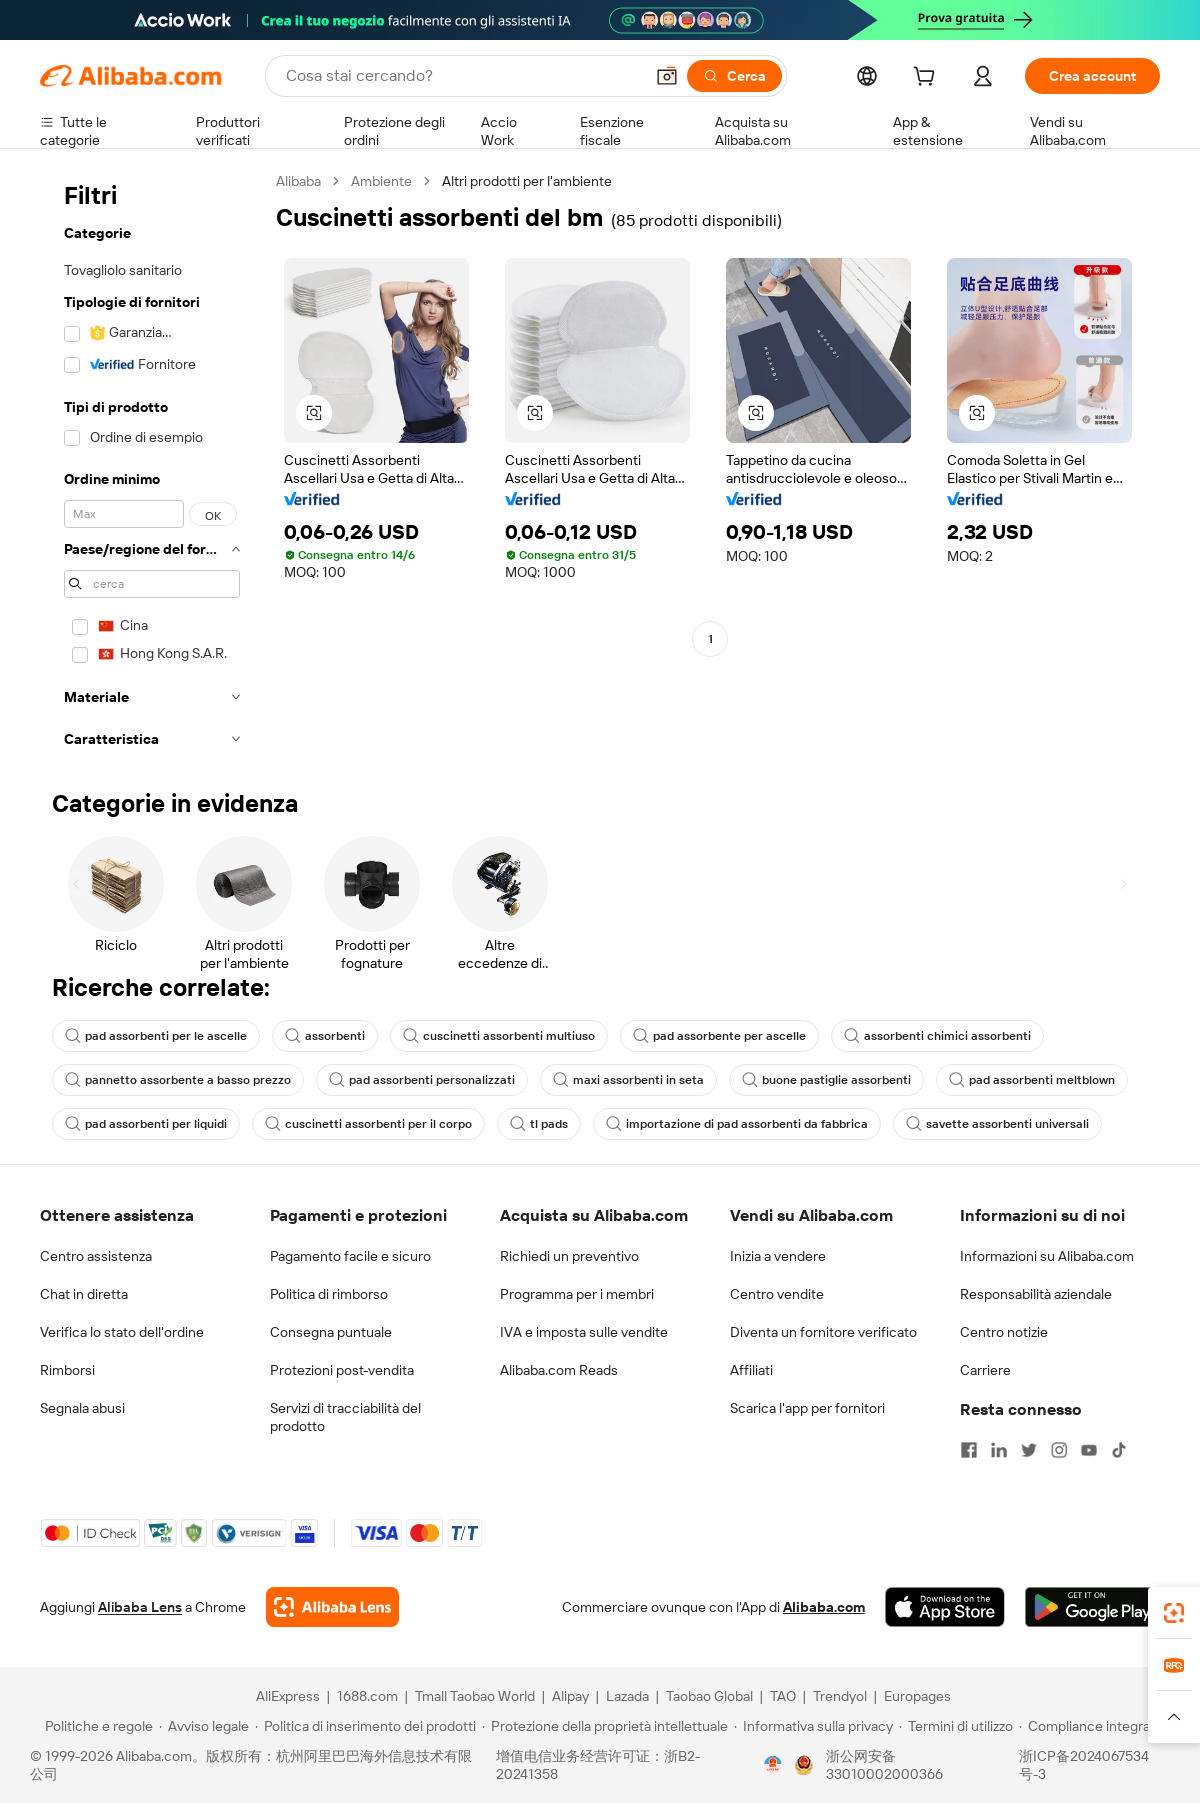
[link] (1174, 1613)
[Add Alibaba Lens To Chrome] (332, 1607)
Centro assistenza (96, 1256)
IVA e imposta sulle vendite (584, 1332)
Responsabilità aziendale (1036, 1294)
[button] (667, 76)
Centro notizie (1004, 1332)
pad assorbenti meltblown (1032, 1080)
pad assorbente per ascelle (719, 1036)
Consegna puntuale (331, 1332)
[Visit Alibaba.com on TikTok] (1119, 1450)
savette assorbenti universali (997, 1124)
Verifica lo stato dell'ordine (122, 1332)
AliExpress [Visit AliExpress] (288, 1696)
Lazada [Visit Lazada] (627, 1696)
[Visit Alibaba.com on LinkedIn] (999, 1450)
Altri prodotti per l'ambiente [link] (527, 181)
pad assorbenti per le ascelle (156, 1036)
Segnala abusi (82, 1408)
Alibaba (298, 181)
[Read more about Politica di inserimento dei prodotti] (365, 1726)
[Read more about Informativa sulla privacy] (813, 1726)
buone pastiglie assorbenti (826, 1080)
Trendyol (840, 1696)
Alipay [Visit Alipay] (570, 1696)
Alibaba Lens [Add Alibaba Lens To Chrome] (140, 1607)
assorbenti (325, 1036)
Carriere (985, 1370)
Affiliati (751, 1370)
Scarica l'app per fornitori (807, 1408)
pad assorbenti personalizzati (422, 1080)
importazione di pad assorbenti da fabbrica (737, 1124)
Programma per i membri (577, 1294)
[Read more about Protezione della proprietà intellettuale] (605, 1726)
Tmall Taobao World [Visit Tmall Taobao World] (475, 1696)
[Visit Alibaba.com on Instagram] (1059, 1450)
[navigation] (152, 466)
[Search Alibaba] (462, 76)
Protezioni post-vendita (342, 1370)
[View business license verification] (773, 1765)
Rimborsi (67, 1370)
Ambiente (381, 181)
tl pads (539, 1124)
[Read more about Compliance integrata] (1090, 1726)
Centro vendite (777, 1294)
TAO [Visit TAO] (783, 1696)
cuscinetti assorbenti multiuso (499, 1036)
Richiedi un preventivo (569, 1256)
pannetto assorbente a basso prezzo (178, 1080)
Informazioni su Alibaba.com (1047, 1256)
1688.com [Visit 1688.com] (367, 1696)
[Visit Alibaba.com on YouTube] (1089, 1450)
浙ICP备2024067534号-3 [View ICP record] (1084, 1765)
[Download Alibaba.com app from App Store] (945, 1607)
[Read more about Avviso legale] (204, 1726)
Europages (917, 1696)
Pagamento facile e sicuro (350, 1256)
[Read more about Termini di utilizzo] (956, 1726)
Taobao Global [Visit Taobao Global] (709, 1696)
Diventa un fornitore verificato (823, 1332)
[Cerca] (734, 76)
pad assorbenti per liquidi (146, 1124)
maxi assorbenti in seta (628, 1080)
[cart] (928, 79)
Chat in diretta (84, 1294)
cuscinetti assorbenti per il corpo (368, 1124)
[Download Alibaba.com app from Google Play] (1092, 1607)
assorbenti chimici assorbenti (937, 1036)
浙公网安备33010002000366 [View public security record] (884, 1765)
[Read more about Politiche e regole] (96, 1726)
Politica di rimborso (329, 1294)
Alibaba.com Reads (559, 1370)
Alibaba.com (824, 1607)
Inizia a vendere (778, 1256)
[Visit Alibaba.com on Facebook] (969, 1450)
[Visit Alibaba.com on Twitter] (1029, 1450)
